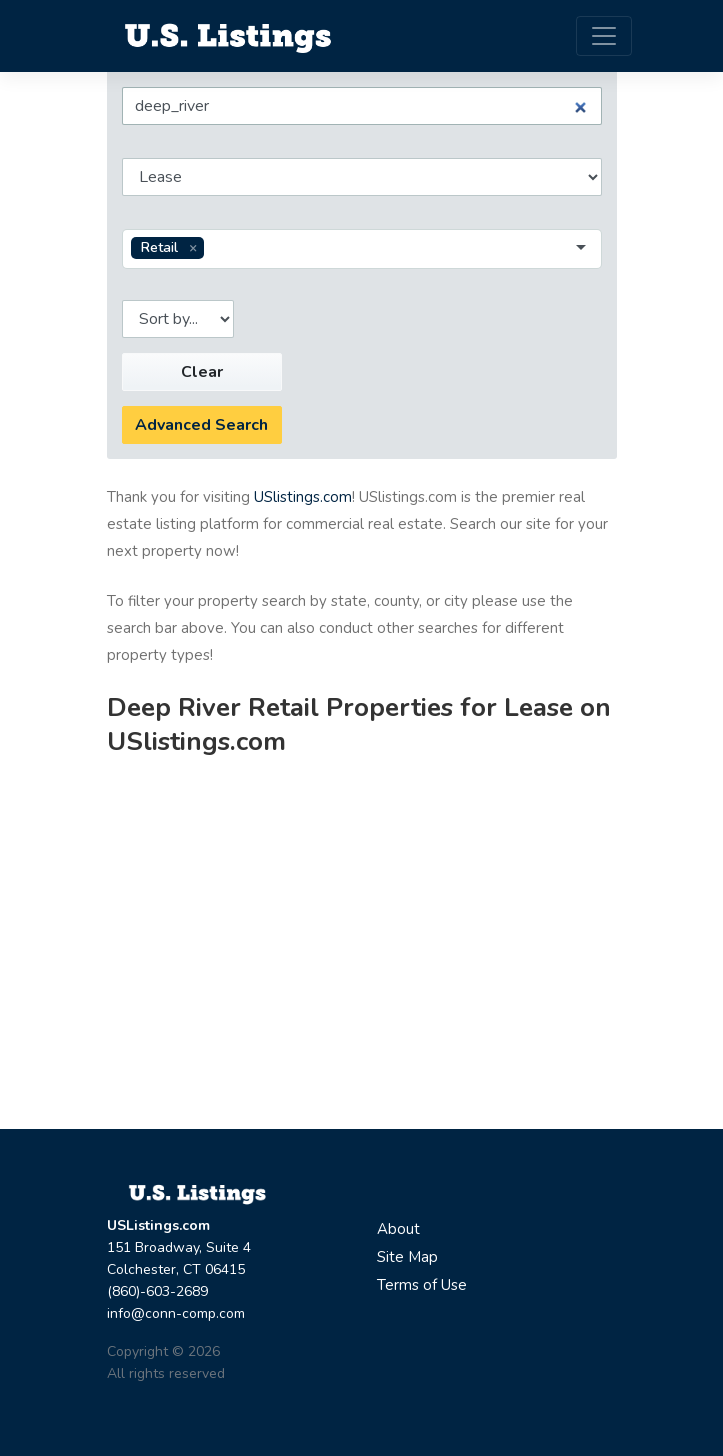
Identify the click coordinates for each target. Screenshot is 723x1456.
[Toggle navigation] (604, 36)
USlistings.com (303, 497)
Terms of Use (422, 1285)
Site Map (407, 1257)
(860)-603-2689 (157, 1291)
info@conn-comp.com (176, 1313)
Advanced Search (201, 425)
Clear (202, 372)
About (398, 1229)
